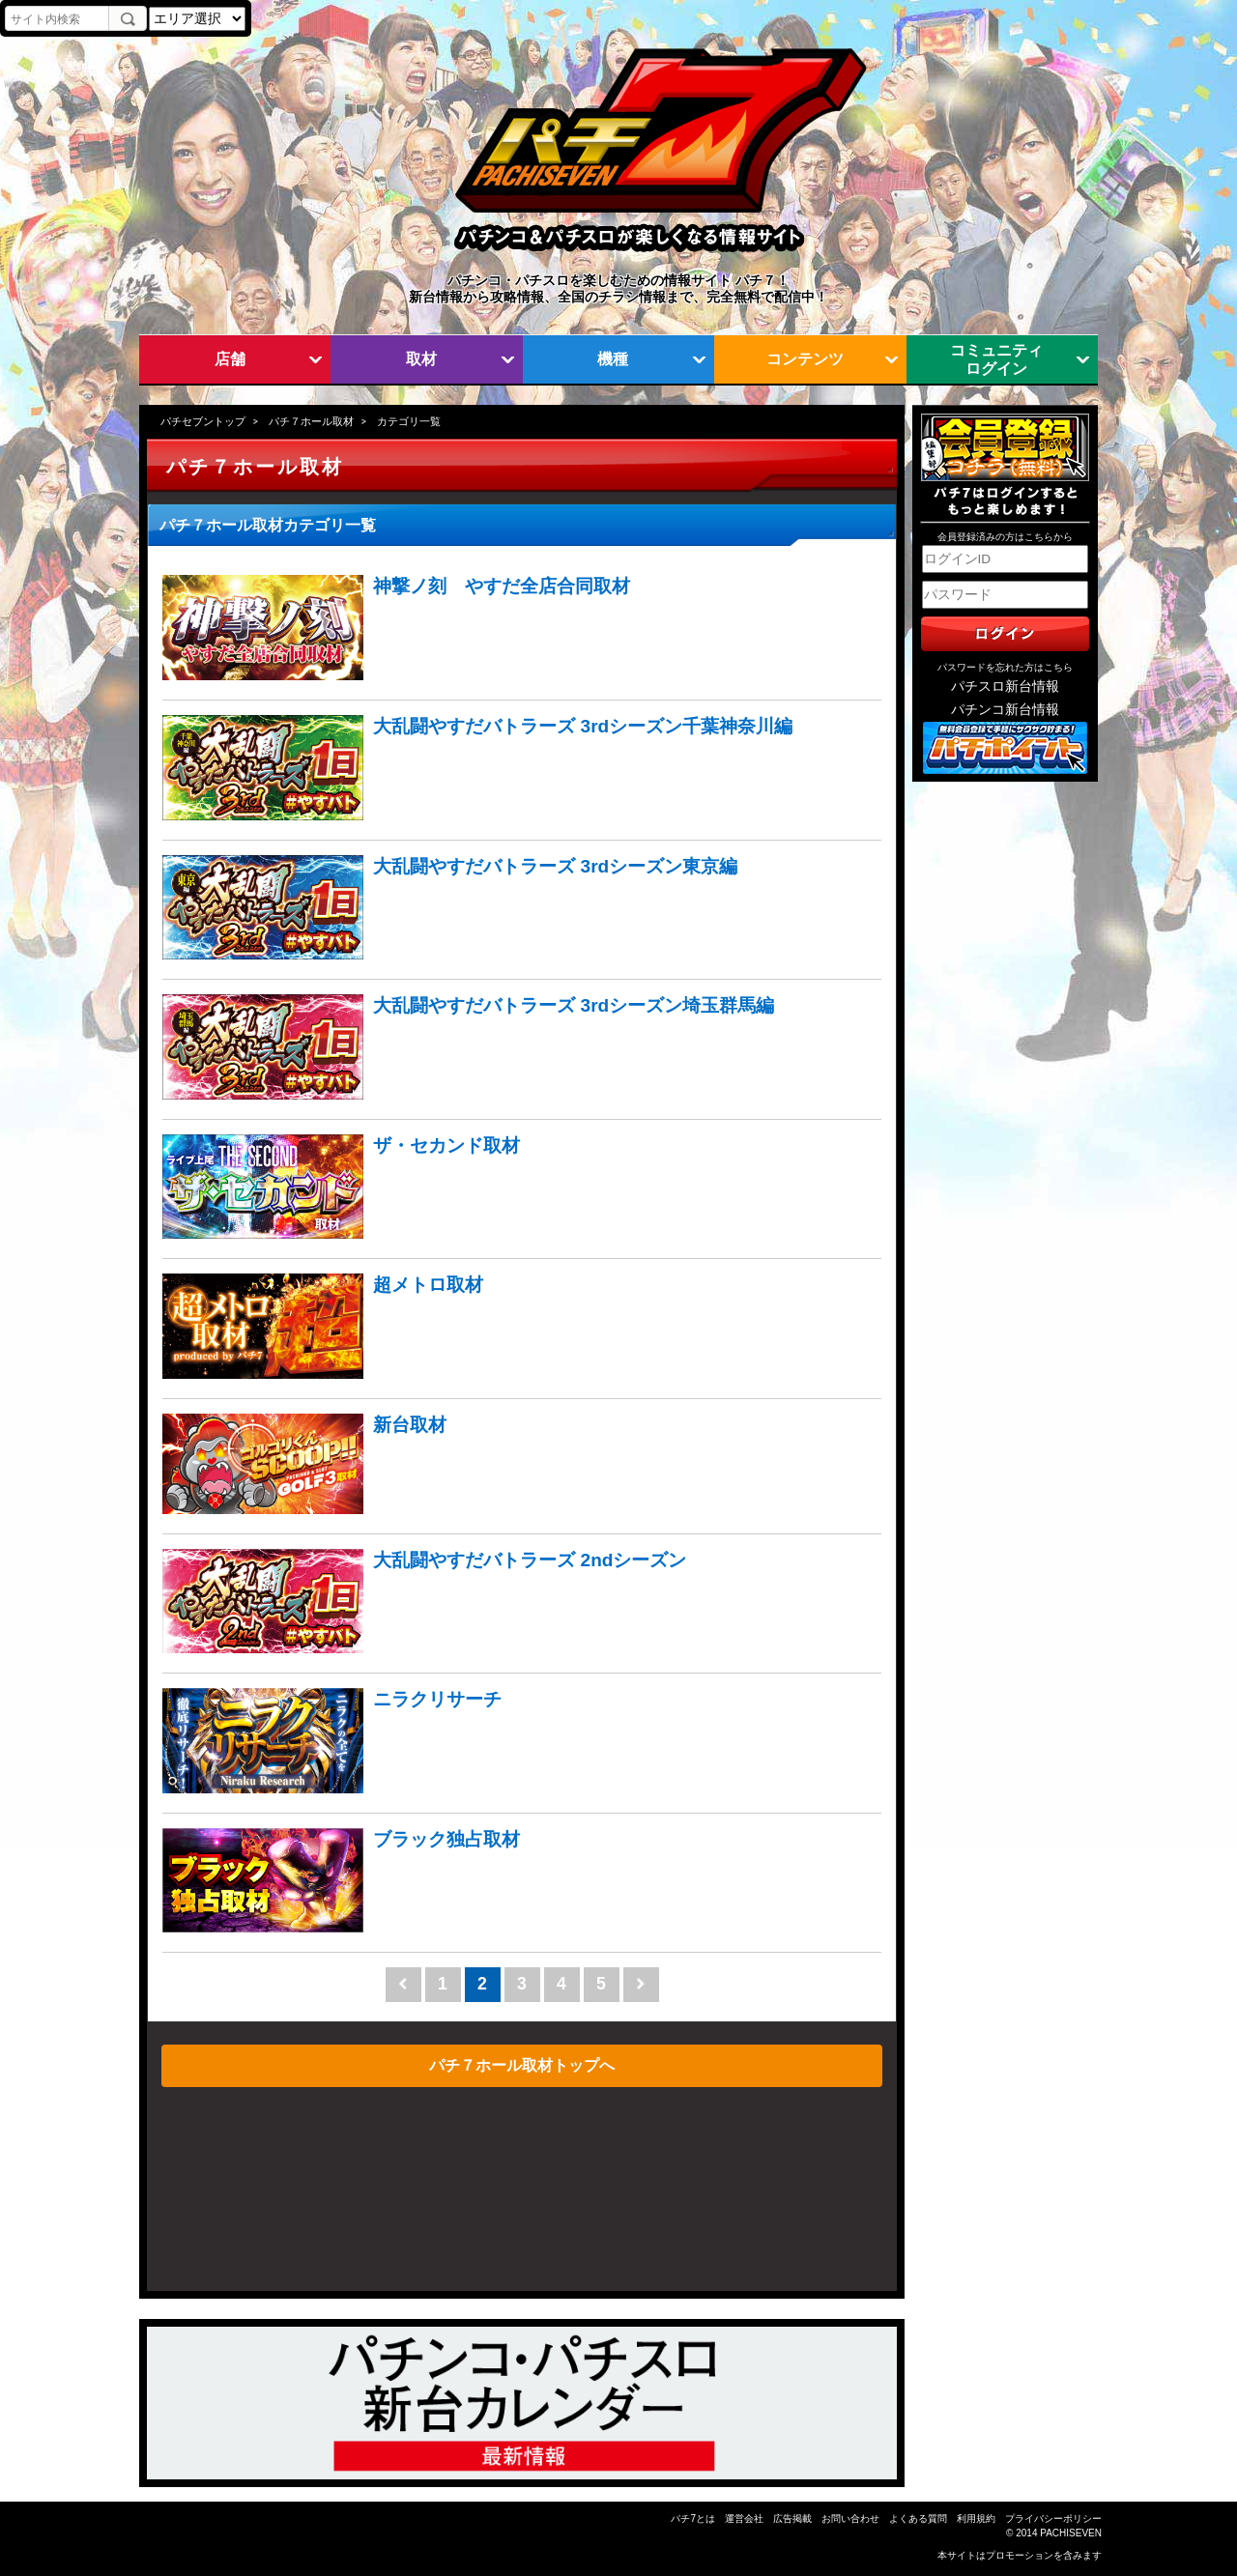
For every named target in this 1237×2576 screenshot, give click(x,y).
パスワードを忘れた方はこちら (1005, 667)
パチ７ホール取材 (311, 421)
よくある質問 (918, 2518)
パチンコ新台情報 (1005, 709)
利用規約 (976, 2518)
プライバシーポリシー (1053, 2518)
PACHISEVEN (1071, 2533)
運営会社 (744, 2518)
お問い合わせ (850, 2518)
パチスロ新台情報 (1005, 686)
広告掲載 (792, 2518)
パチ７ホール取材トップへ (522, 2065)
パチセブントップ (202, 421)
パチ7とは (693, 2518)
